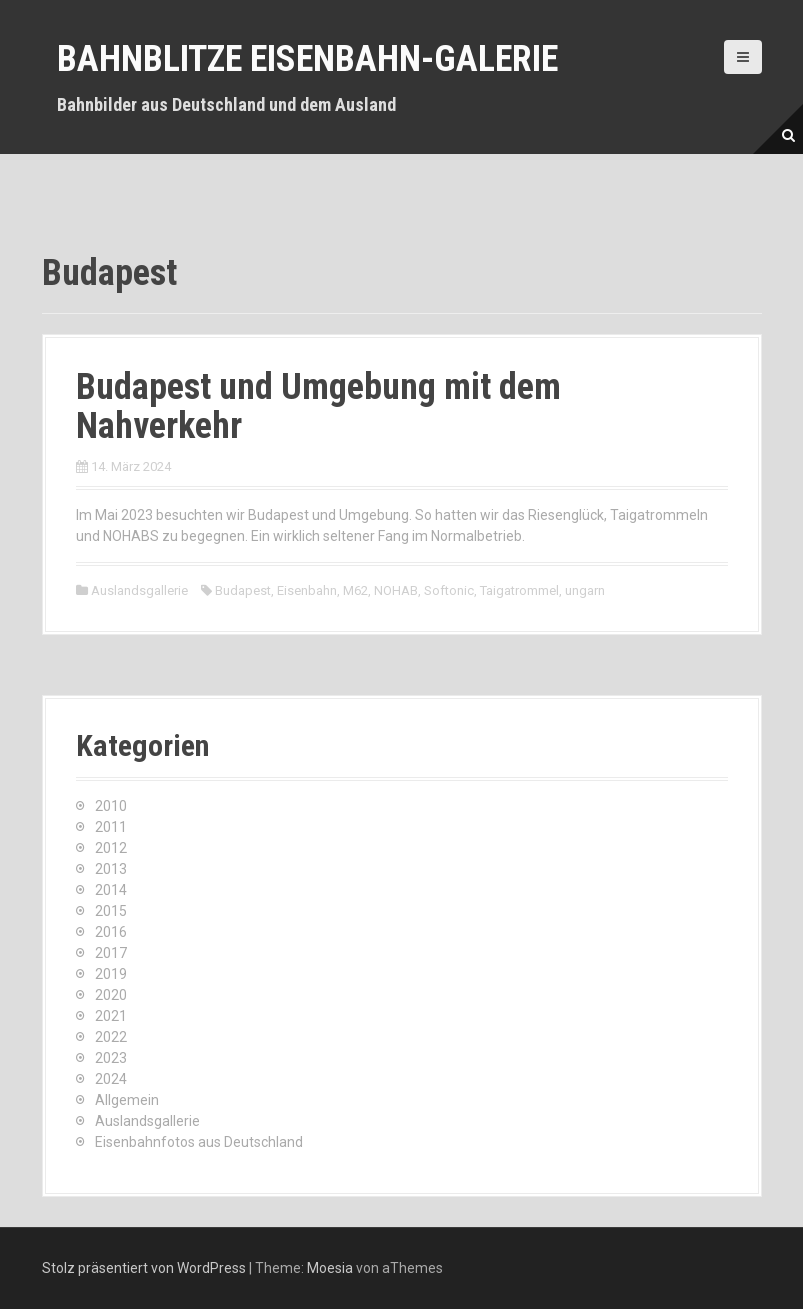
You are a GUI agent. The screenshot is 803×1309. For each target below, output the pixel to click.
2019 (111, 974)
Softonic (449, 590)
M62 (355, 590)
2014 (111, 890)
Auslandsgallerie (139, 590)
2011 (111, 827)
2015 (111, 911)
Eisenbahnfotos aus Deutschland (199, 1142)
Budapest (243, 590)
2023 (111, 1058)
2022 (111, 1037)
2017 (111, 953)
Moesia (330, 1268)
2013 (111, 869)
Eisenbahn (307, 590)
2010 (111, 806)
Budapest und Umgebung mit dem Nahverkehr (318, 407)
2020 (111, 995)
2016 (111, 932)
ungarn (585, 590)
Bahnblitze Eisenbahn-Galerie (307, 59)
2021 (111, 1016)
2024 (111, 1079)
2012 (111, 848)
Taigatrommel (519, 590)
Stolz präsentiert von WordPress (144, 1268)
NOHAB (396, 590)
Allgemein (127, 1100)
